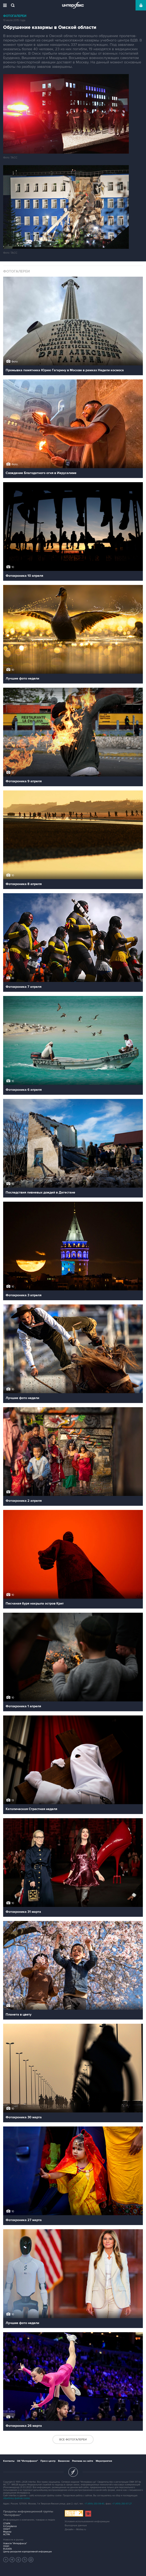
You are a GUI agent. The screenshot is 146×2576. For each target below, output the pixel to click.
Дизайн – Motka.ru (75, 2529)
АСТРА (6, 2534)
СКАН (6, 2546)
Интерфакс (73, 5)
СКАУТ (6, 2529)
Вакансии (64, 2461)
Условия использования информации (87, 2521)
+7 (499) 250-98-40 (94, 2503)
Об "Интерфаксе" (27, 2461)
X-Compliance (10, 2526)
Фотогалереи (14, 16)
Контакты (8, 2461)
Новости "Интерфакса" (15, 2543)
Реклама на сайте (82, 2461)
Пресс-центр (48, 2461)
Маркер (7, 2531)
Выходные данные (76, 2525)
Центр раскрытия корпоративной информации (27, 2551)
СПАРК (6, 2523)
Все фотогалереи (73, 2439)
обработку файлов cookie (16, 2498)
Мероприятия (104, 2461)
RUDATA (7, 2549)
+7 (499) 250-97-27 (122, 2503)
